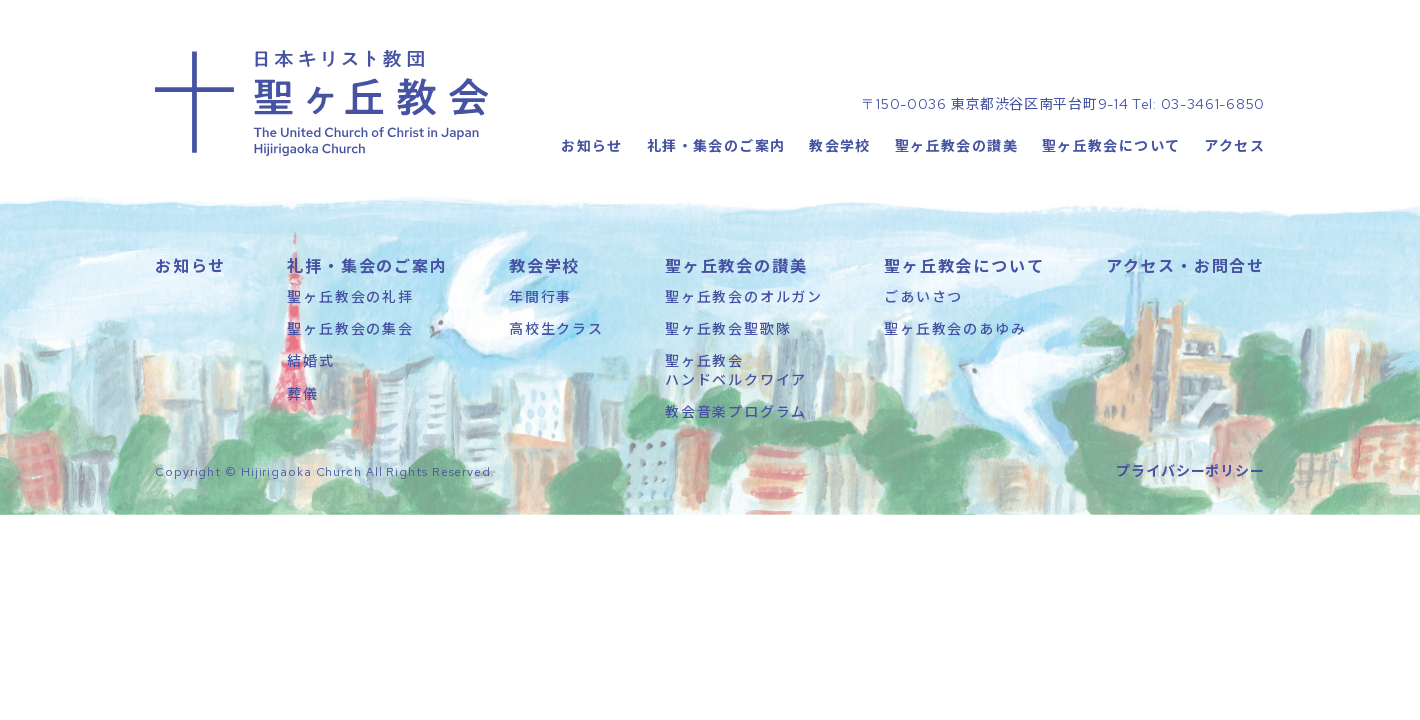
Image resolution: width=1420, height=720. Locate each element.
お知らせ (592, 145)
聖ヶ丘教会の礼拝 (350, 296)
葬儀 (303, 393)
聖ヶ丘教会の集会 (350, 328)
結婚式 (310, 360)
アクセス (1234, 145)
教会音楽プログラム (736, 411)
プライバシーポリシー (1190, 470)
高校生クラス (556, 328)
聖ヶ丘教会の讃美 (956, 145)
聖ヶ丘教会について (1111, 145)
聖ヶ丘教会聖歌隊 (728, 328)
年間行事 (540, 296)
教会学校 (840, 145)
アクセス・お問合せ (1185, 265)
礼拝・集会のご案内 (716, 145)
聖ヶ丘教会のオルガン (744, 296)
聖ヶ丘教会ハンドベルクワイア (736, 369)
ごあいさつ (923, 296)
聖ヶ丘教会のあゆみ (955, 328)
